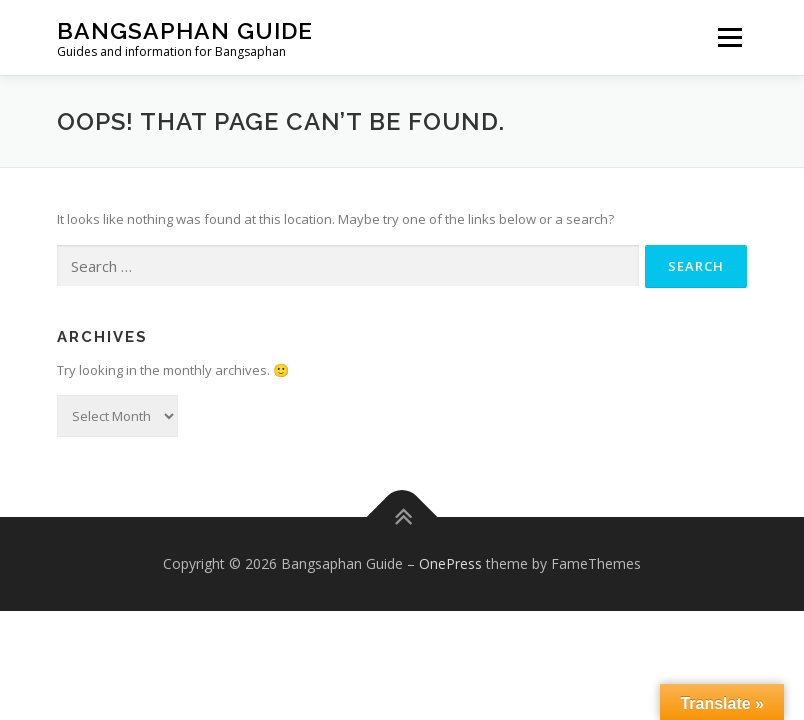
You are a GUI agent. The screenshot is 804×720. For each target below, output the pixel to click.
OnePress (450, 563)
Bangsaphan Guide (185, 30)
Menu (729, 37)
